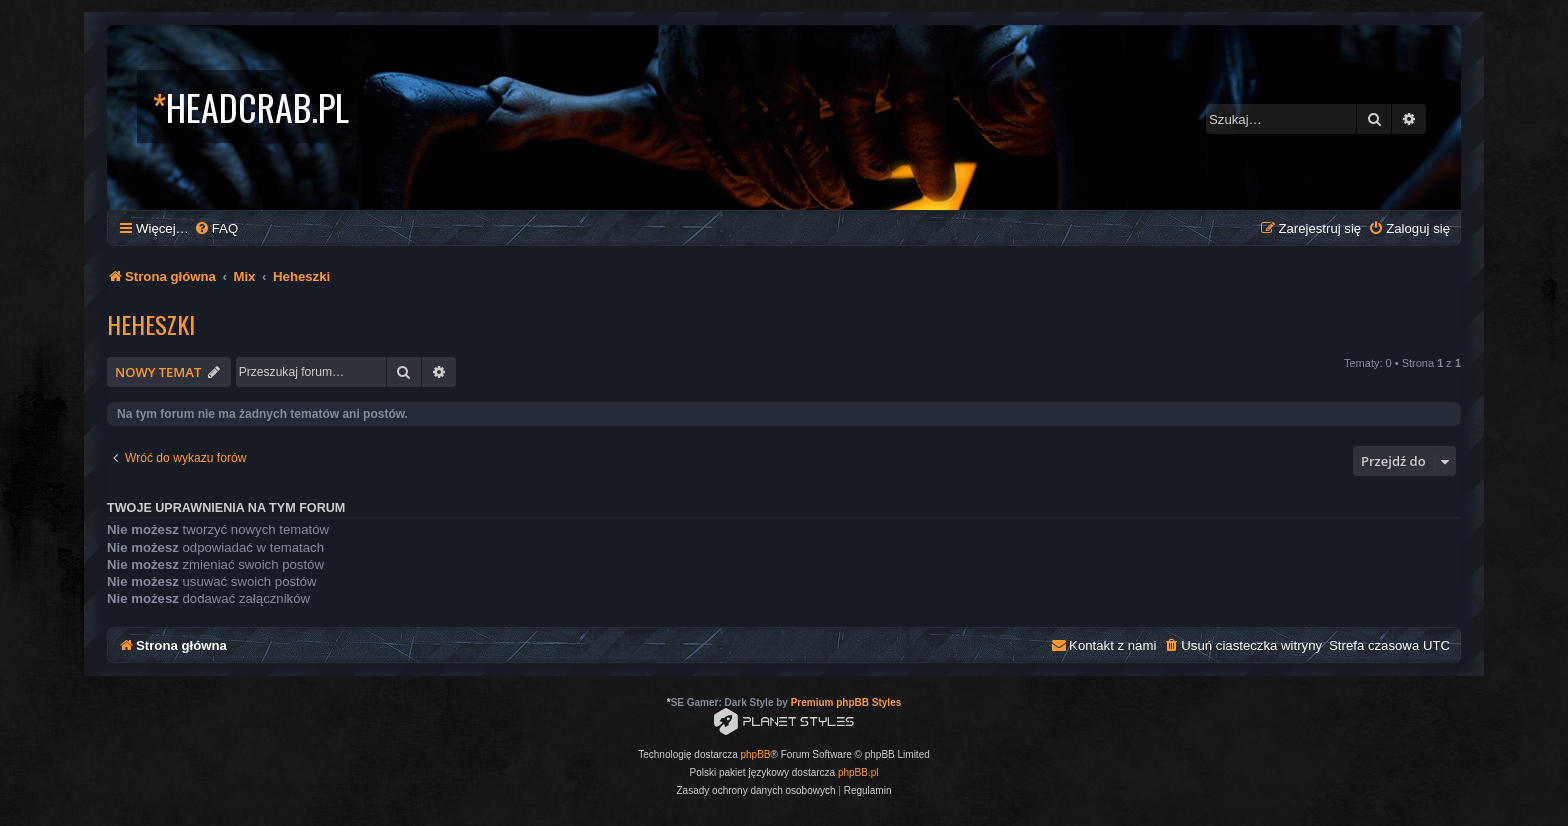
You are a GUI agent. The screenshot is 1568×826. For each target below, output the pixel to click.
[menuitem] (216, 228)
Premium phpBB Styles (846, 702)
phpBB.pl (858, 772)
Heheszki (151, 324)
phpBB (756, 754)
